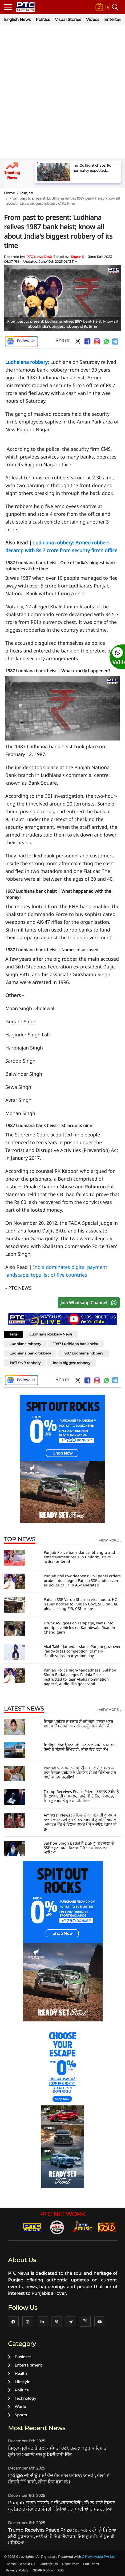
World (17, 2406)
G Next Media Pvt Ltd (98, 2557)
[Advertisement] (62, 92)
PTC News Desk (39, 257)
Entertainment (25, 2365)
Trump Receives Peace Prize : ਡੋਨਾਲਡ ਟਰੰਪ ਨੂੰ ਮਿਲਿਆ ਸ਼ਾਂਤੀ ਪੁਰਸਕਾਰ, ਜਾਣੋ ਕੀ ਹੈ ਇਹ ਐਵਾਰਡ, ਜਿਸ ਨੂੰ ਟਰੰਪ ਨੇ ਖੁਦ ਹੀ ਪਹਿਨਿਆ (81, 1796)
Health (17, 2373)
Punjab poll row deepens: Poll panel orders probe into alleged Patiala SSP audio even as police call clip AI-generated (82, 1580)
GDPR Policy (43, 2570)
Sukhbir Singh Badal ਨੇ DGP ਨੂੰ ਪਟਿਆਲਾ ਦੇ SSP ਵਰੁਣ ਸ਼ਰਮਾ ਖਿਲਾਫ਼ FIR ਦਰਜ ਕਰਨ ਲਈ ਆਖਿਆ (79, 1848)
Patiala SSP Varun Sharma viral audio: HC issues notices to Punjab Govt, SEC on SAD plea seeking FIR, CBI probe (81, 1604)
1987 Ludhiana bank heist (75, 1344)
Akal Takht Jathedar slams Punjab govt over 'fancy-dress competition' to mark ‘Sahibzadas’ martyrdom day (82, 1651)
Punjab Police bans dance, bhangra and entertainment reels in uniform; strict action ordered (79, 1557)
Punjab (26, 193)
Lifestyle (19, 2381)
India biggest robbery (71, 1363)
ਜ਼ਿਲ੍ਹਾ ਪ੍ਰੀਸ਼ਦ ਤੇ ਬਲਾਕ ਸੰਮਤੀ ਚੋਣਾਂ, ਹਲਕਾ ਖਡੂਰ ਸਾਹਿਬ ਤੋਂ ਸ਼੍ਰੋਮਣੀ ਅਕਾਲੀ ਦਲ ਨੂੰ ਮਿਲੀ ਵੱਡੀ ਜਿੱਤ (78, 1723)
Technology (22, 2398)
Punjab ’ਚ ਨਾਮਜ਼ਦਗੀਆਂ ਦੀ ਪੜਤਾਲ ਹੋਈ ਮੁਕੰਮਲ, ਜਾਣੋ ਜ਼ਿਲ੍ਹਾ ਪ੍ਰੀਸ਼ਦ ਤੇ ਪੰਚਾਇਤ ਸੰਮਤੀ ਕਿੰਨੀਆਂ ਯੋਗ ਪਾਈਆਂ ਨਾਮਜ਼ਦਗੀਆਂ (80, 1772)
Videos (92, 19)
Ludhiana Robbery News (50, 1334)
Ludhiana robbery (25, 1344)
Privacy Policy (17, 2570)
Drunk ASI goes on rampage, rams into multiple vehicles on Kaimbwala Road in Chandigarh (79, 1627)
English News (17, 19)
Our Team (91, 2564)
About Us (27, 2564)
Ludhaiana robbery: (27, 362)
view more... (110, 1540)
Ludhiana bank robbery (30, 1353)
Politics (43, 19)
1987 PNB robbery (25, 1363)
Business (19, 2356)
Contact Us (48, 2564)
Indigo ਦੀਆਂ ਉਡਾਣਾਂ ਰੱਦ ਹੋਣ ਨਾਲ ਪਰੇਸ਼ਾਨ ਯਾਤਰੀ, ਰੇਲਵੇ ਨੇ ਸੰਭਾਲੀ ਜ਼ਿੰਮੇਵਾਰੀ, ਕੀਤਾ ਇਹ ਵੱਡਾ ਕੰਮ (80, 1747)
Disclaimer (70, 2564)
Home (9, 193)
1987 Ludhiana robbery (83, 1353)
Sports (17, 2415)
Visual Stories (68, 19)
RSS (60, 2570)
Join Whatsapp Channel (90, 1302)
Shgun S (77, 257)
